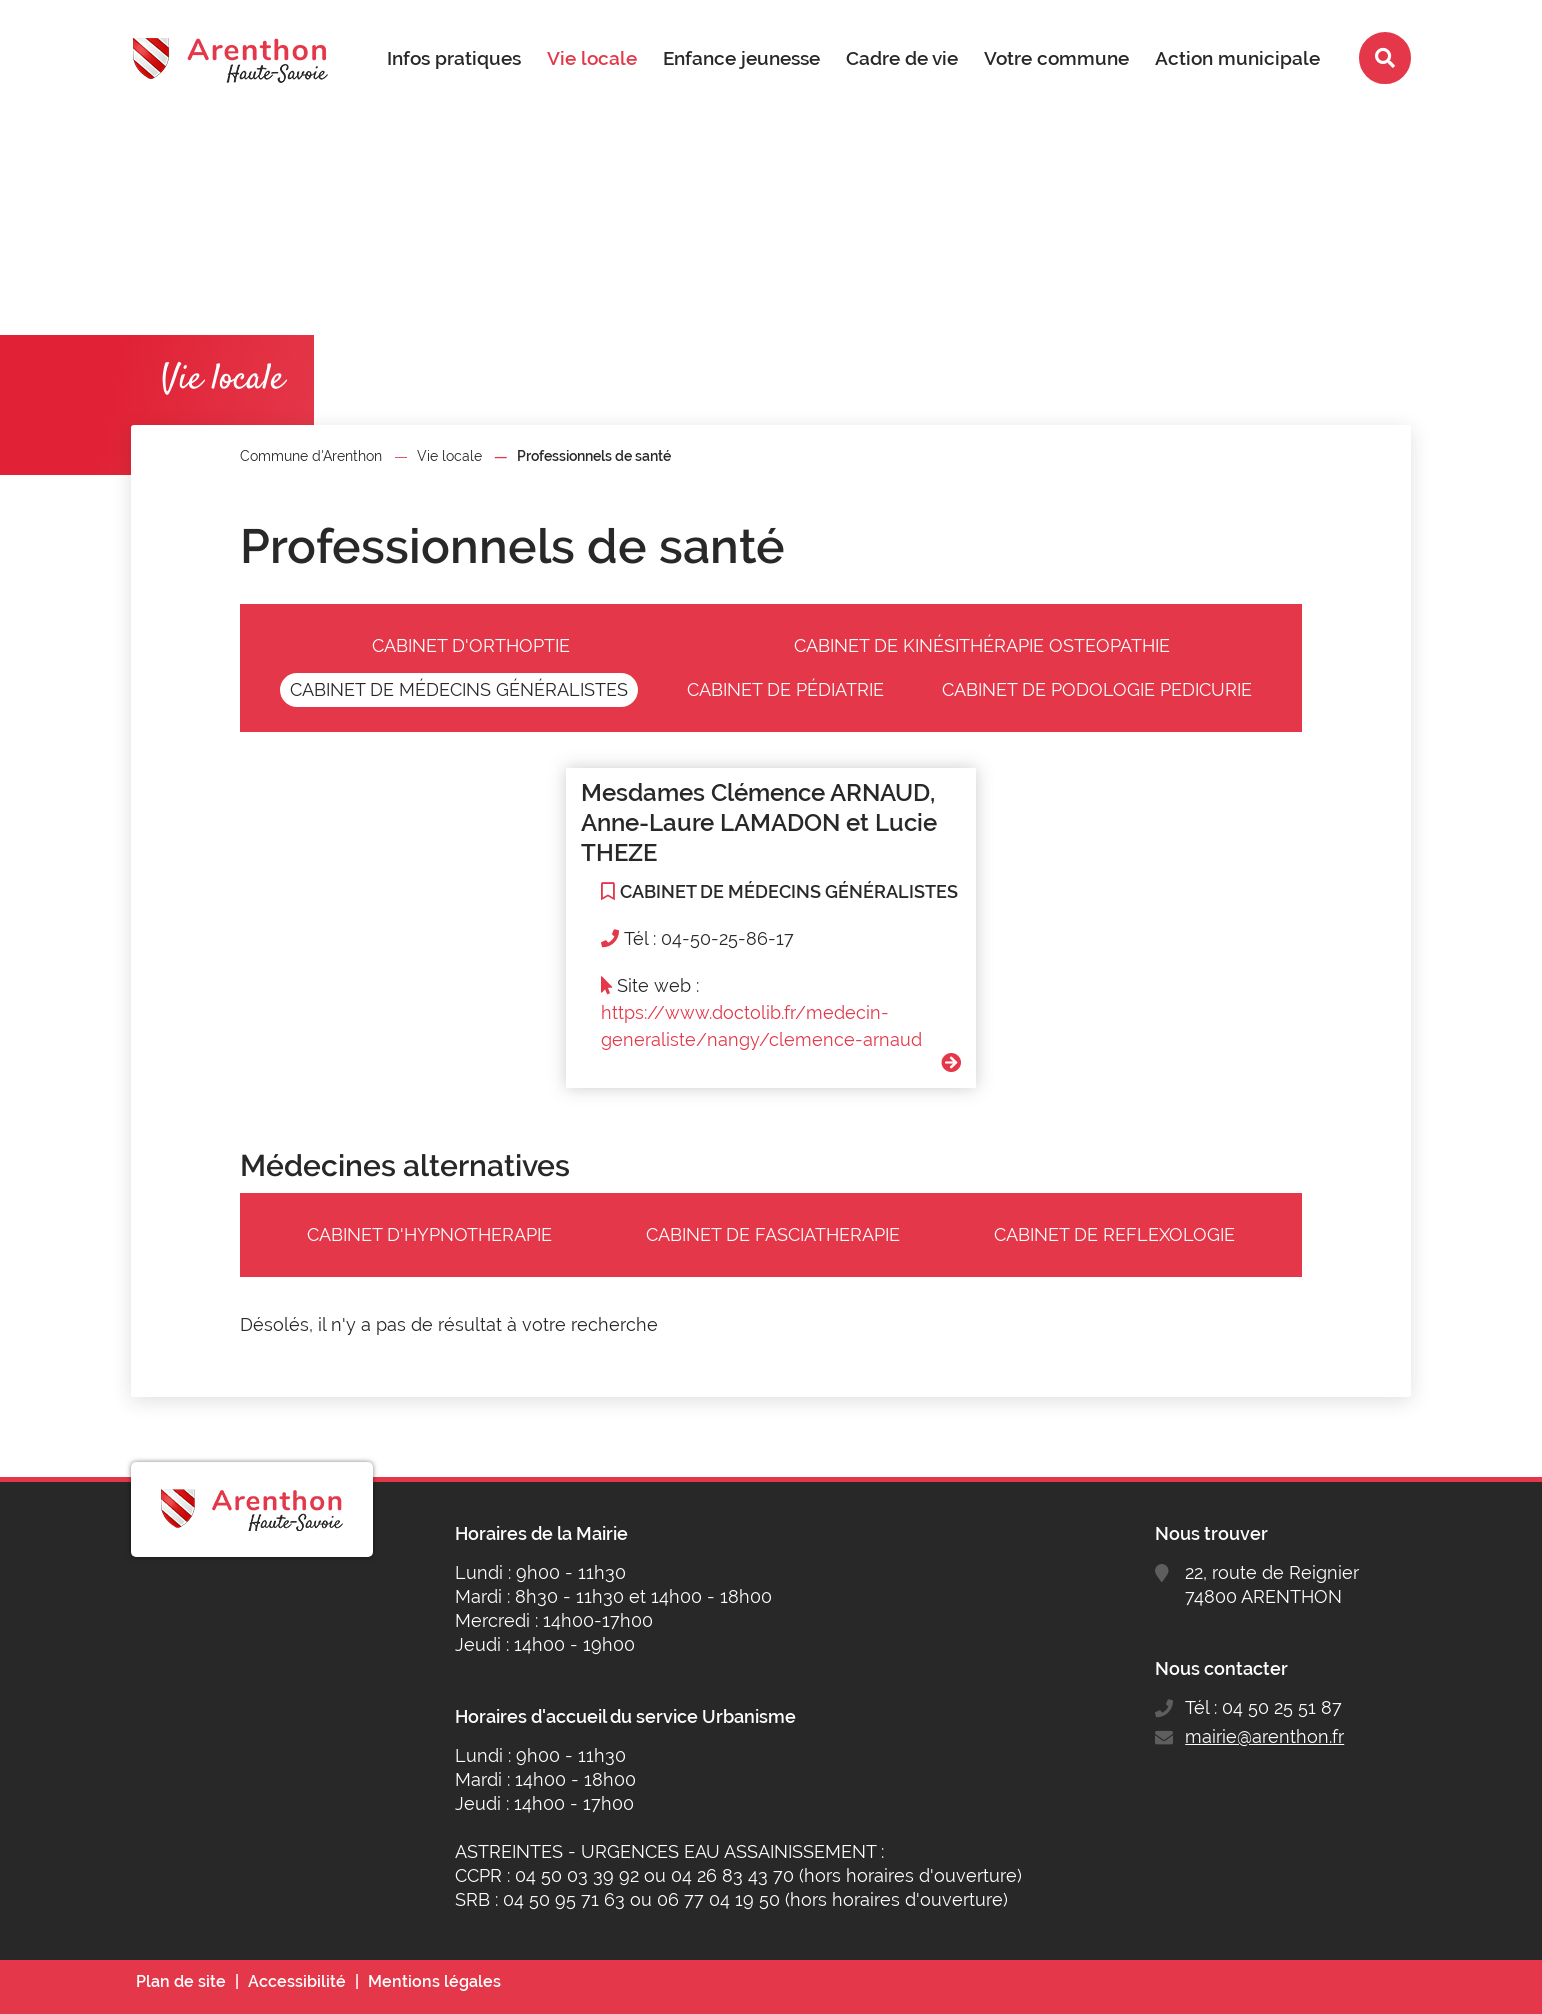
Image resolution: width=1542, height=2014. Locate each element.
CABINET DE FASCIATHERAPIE (773, 1234)
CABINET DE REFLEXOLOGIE (1114, 1234)
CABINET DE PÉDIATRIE (785, 689)
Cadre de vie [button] (902, 58)
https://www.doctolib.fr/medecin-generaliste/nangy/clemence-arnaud (761, 1026)
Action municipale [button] (1237, 58)
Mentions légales (434, 1981)
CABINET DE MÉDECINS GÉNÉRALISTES (459, 689)
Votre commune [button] (1056, 58)
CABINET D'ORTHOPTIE (471, 645)
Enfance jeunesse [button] (741, 58)
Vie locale (449, 456)
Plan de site (181, 1981)
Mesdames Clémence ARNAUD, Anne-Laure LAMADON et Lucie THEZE (759, 822)
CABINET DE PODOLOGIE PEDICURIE (1097, 689)
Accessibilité (297, 1981)
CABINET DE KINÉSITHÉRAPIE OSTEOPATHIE (982, 645)
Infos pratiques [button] (454, 58)
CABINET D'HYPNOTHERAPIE (429, 1234)
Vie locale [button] (592, 58)
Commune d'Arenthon (311, 456)
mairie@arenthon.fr (1264, 1736)
